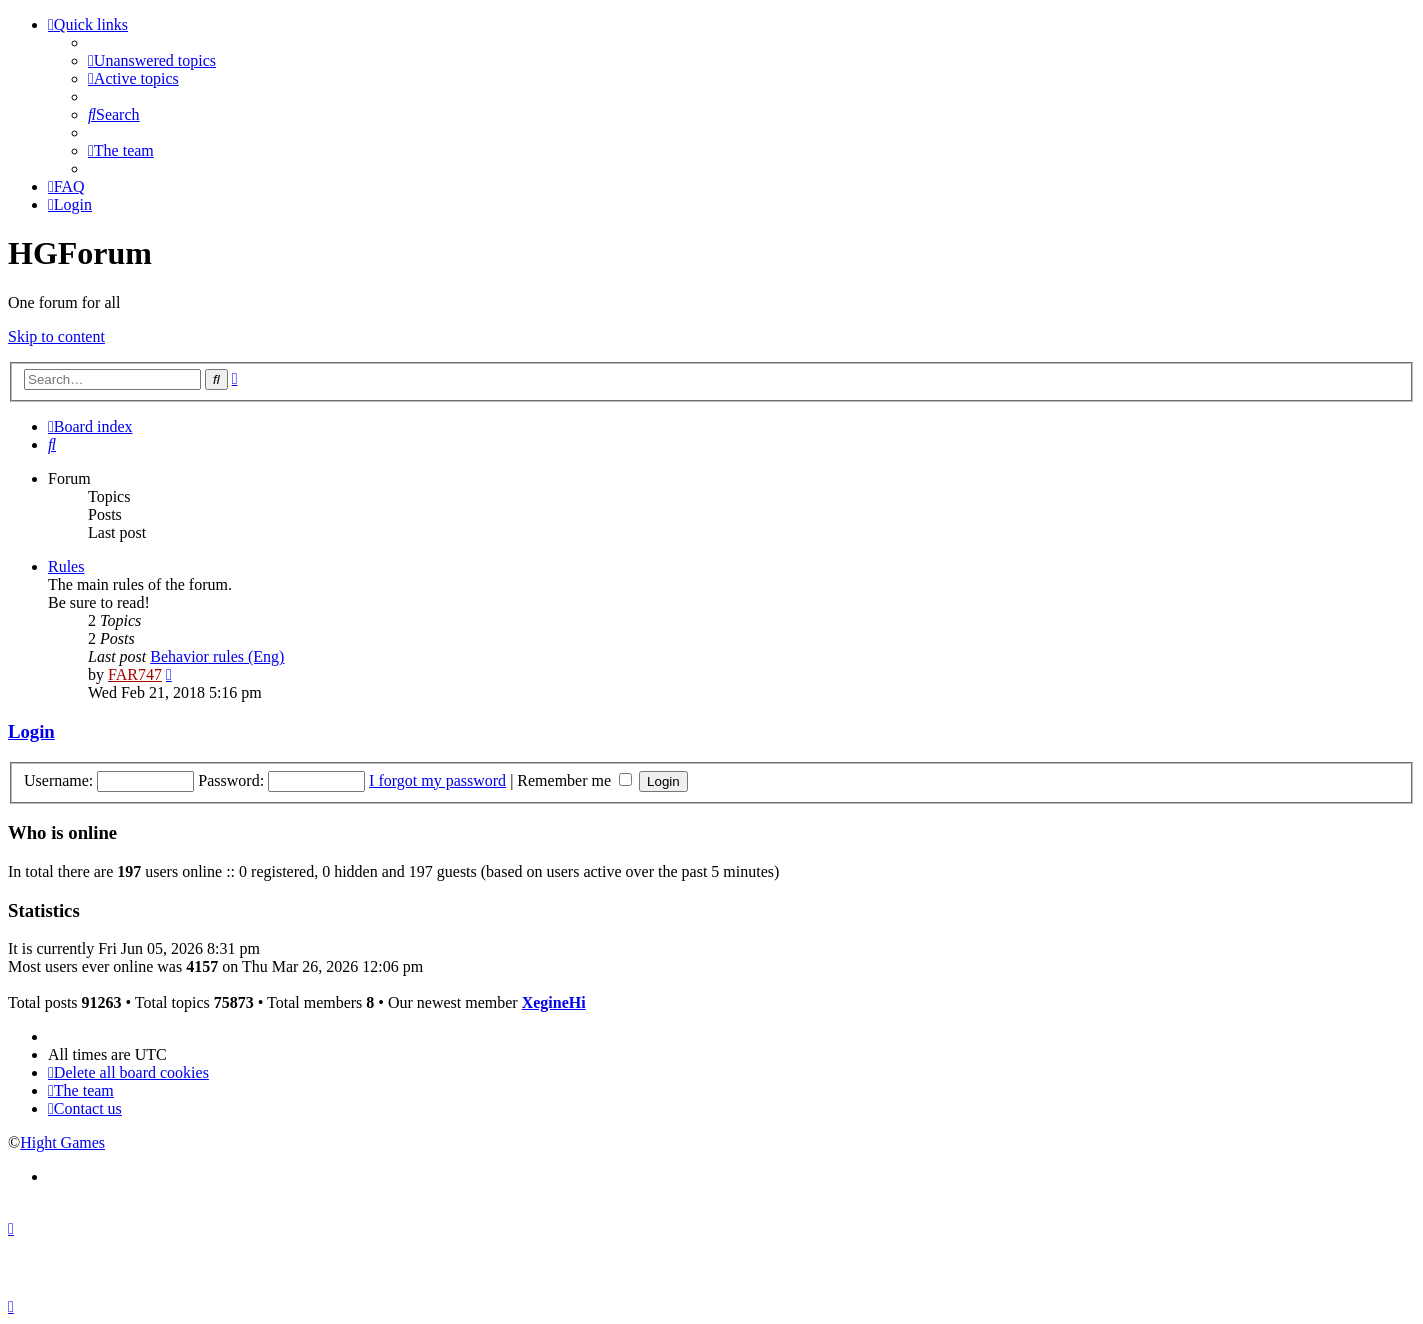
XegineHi (554, 1002)
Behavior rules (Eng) (217, 656)
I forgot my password (437, 780)
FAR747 (135, 674)
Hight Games (62, 1142)
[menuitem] (152, 60)
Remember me (574, 780)
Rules (66, 566)
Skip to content (56, 336)
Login (31, 731)
